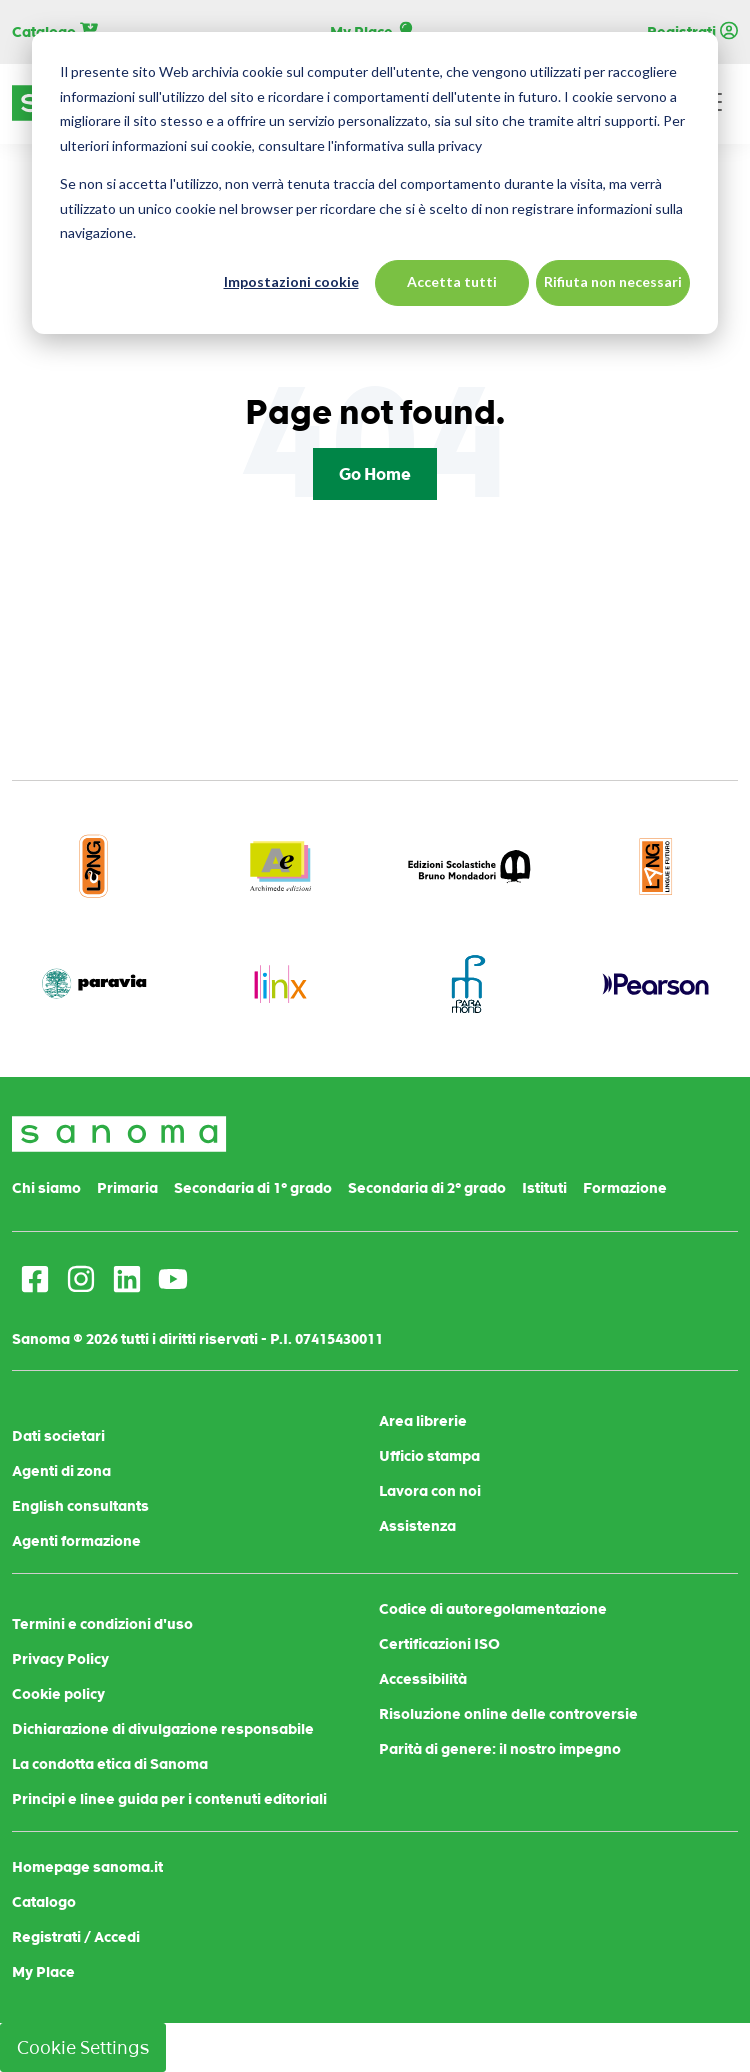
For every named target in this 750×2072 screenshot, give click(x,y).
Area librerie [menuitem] (423, 1421)
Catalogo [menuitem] (44, 1902)
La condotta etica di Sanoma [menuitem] (110, 1764)
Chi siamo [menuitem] (46, 1188)
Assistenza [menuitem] (417, 1526)
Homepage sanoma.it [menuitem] (87, 1867)
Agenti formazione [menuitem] (76, 1541)
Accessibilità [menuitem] (423, 1679)
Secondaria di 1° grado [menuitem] (253, 1188)
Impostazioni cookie (291, 281)
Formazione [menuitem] (625, 1188)
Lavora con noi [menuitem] (430, 1491)
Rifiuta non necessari (613, 281)
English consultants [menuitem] (80, 1506)
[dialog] (375, 183)
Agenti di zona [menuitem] (61, 1471)
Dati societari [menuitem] (58, 1436)
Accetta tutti (452, 281)
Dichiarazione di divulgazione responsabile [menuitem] (163, 1729)
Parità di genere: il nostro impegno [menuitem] (500, 1749)
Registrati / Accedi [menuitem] (76, 1937)
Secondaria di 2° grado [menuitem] (427, 1188)
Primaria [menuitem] (127, 1188)
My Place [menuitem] (43, 1972)
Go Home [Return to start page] (375, 474)
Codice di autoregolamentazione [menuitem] (493, 1609)
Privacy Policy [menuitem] (60, 1659)
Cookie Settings (83, 2047)
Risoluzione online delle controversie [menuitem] (508, 1714)
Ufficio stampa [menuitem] (429, 1456)
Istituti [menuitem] (544, 1188)
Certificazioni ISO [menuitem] (439, 1644)
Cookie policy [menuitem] (58, 1694)
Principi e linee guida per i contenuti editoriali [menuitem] (169, 1799)
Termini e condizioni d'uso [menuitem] (102, 1624)
